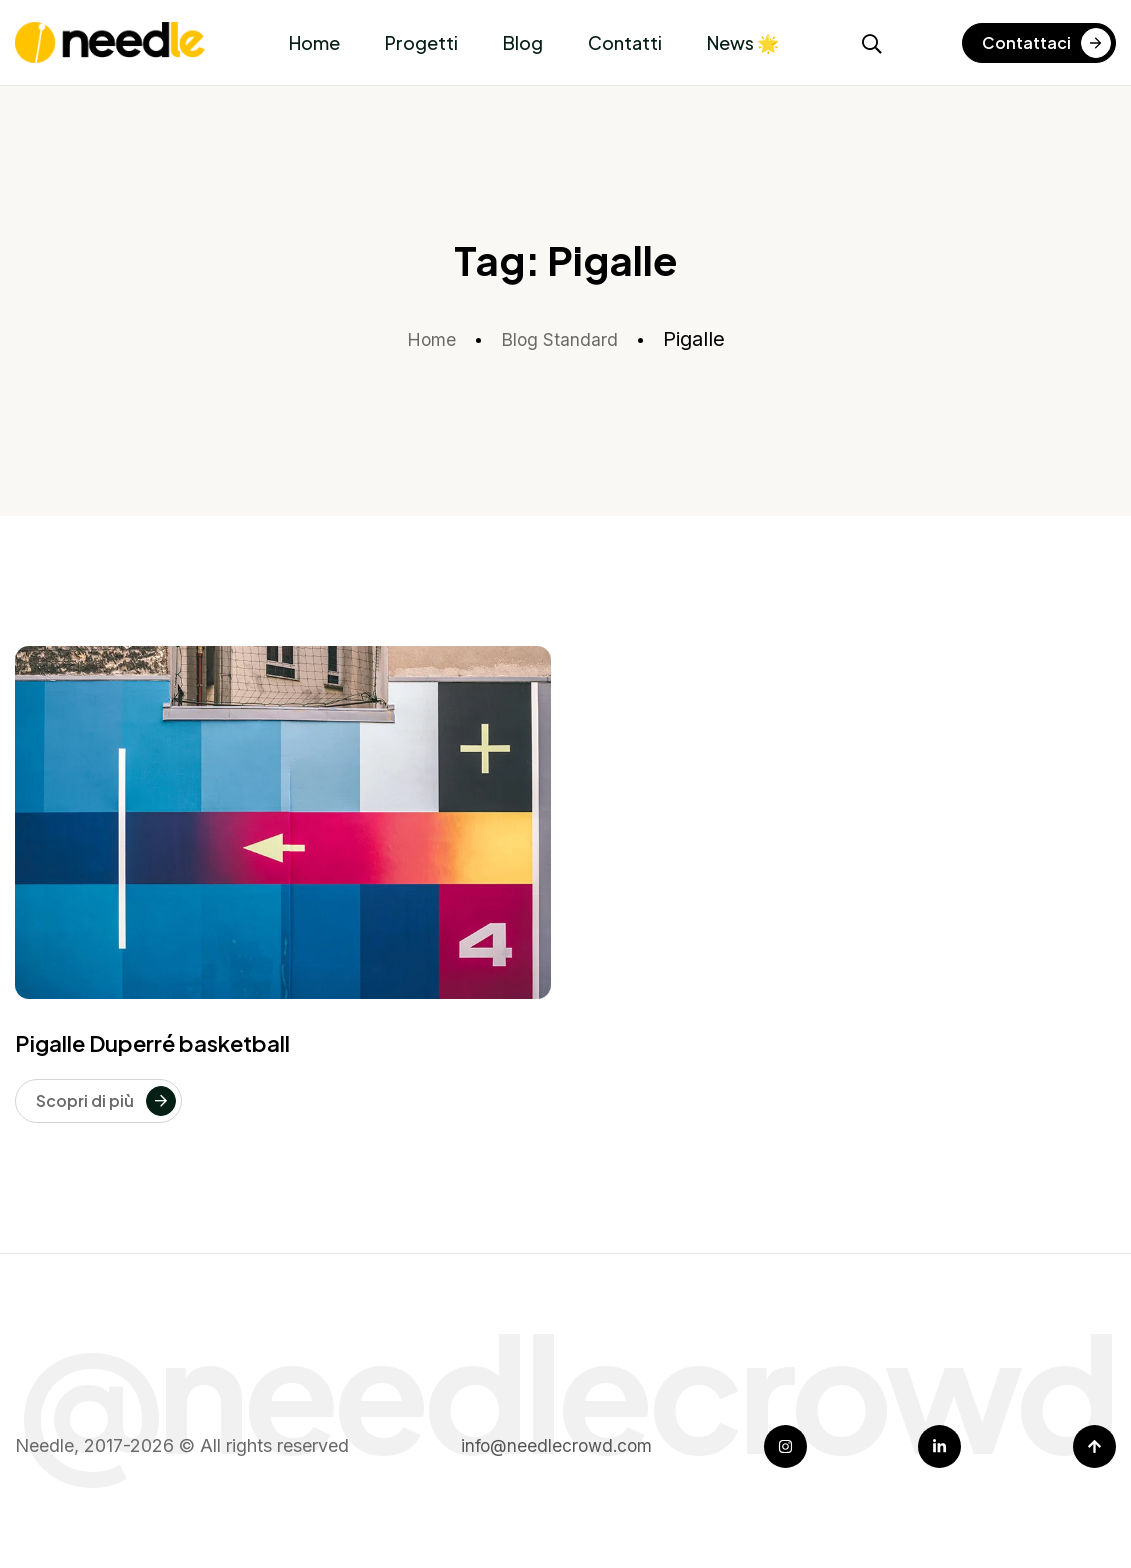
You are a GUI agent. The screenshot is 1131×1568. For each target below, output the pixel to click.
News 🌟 (743, 42)
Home (314, 42)
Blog (523, 42)
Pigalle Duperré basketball (152, 1043)
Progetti (421, 42)
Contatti (625, 42)
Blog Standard (563, 339)
